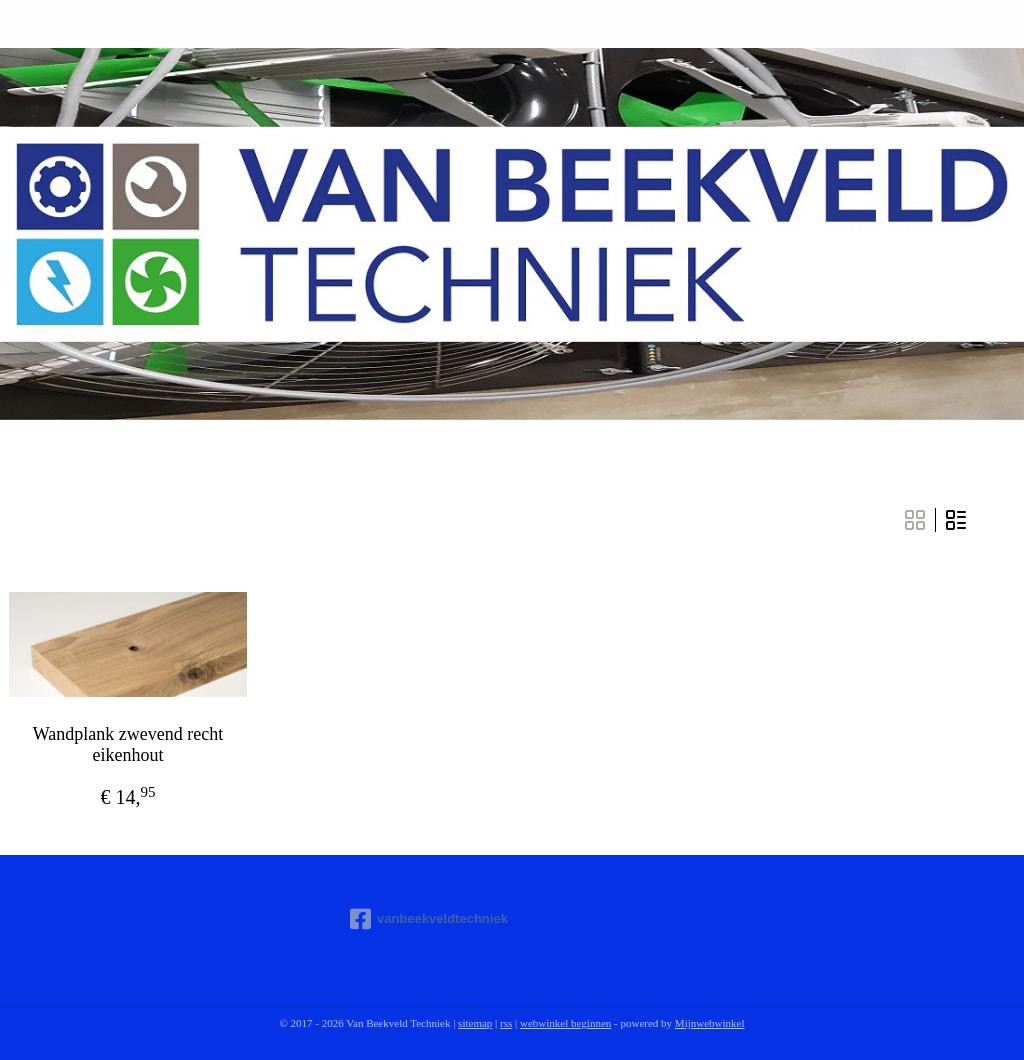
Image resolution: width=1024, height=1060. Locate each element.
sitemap (475, 1023)
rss (506, 1023)
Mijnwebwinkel (710, 1023)
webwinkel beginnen (565, 1023)
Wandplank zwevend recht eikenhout (128, 745)
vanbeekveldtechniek (429, 919)
